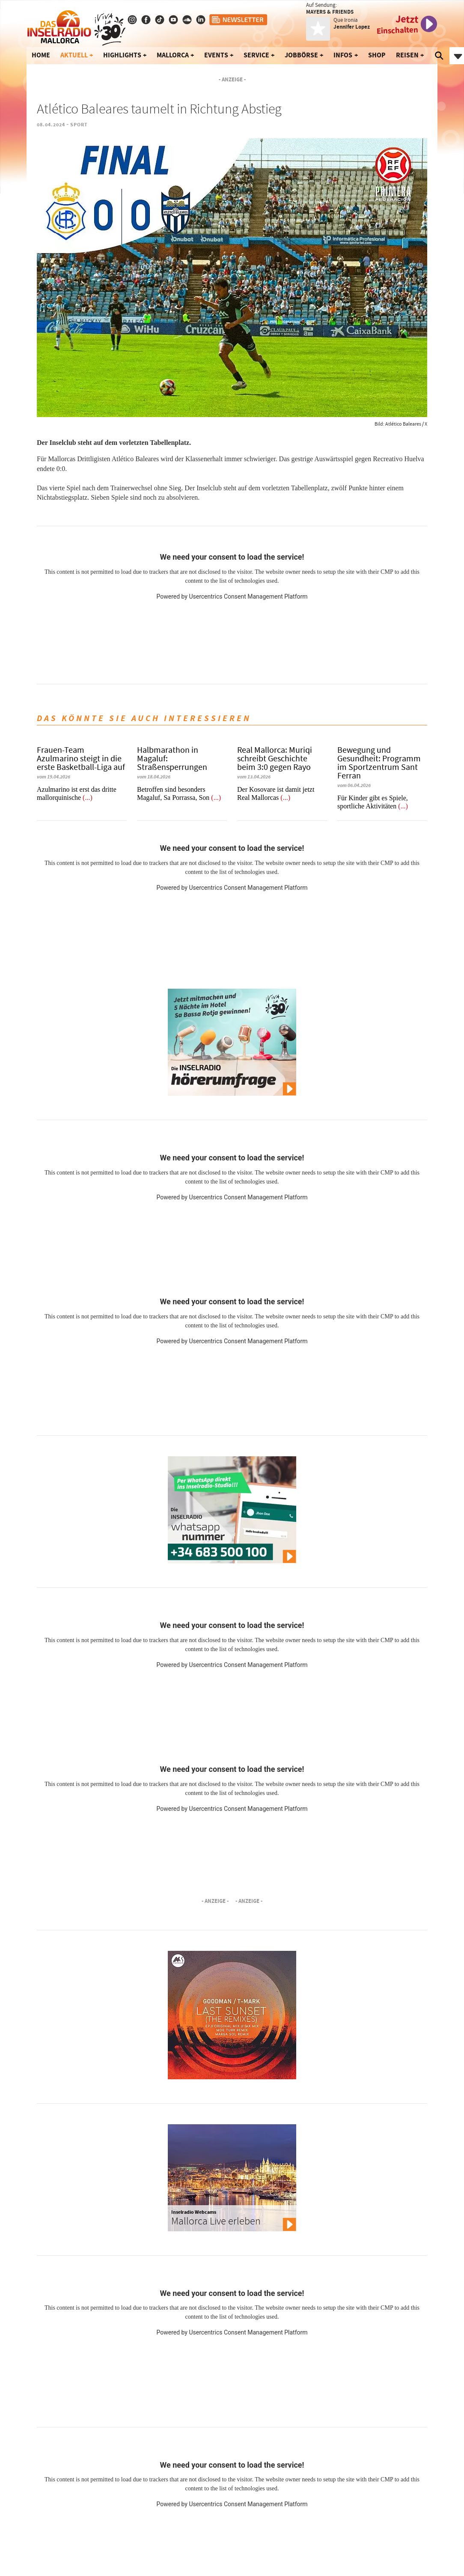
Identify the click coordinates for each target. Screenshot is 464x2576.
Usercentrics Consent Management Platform (248, 596)
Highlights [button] (122, 55)
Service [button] (256, 55)
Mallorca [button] (173, 55)
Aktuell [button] (74, 55)
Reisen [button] (407, 55)
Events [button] (216, 55)
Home (41, 55)
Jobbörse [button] (301, 55)
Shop (377, 55)
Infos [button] (342, 55)
